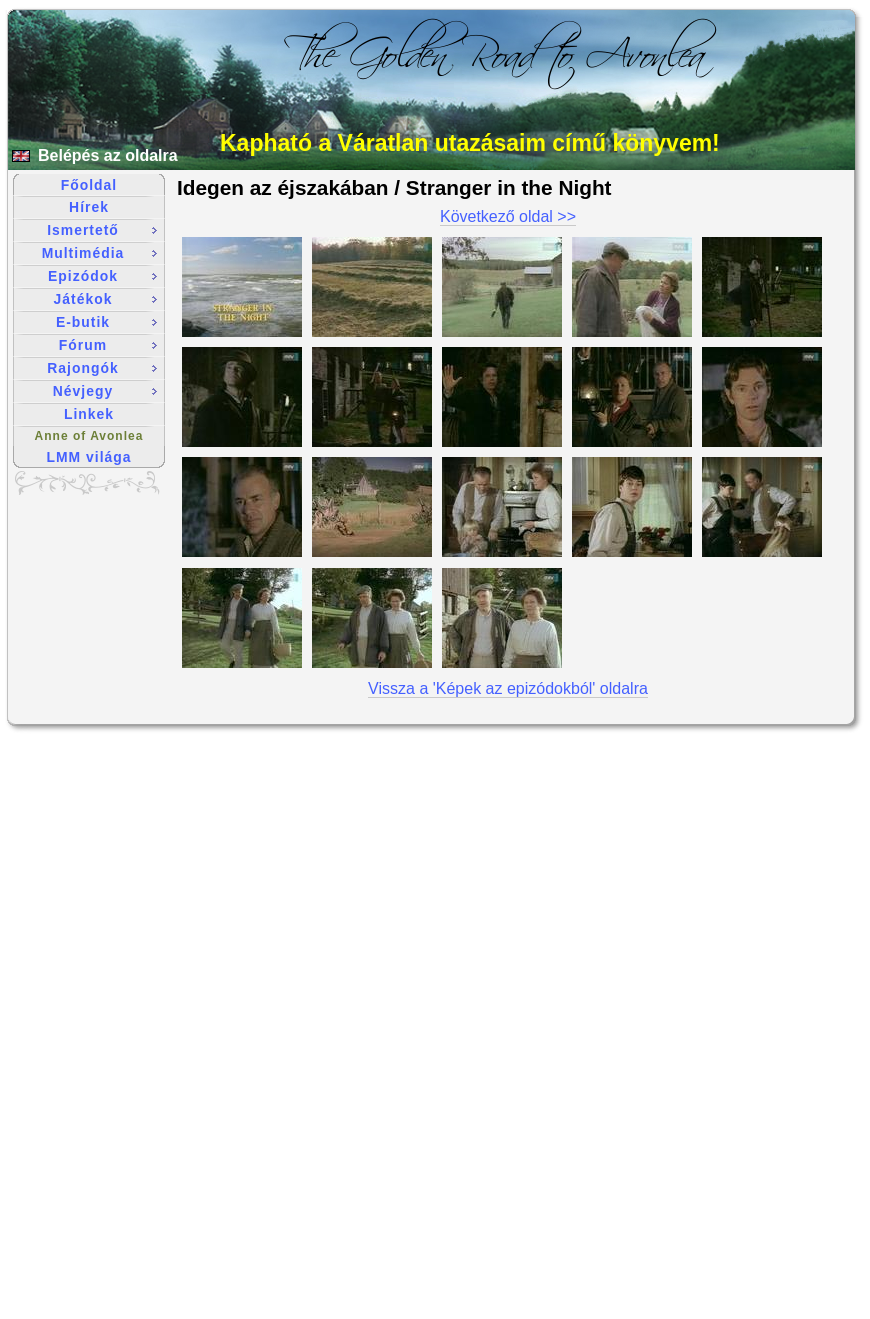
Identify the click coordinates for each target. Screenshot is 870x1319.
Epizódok (102, 276)
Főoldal (89, 185)
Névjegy (105, 391)
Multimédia (99, 253)
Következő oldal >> (508, 216)
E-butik (106, 322)
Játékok (105, 299)
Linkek (89, 414)
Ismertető (102, 230)
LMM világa (89, 457)
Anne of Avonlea (89, 436)
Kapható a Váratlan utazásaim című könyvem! (470, 143)
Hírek (89, 207)
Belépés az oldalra (108, 155)
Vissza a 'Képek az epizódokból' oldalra (508, 688)
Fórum (108, 345)
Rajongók (102, 368)
